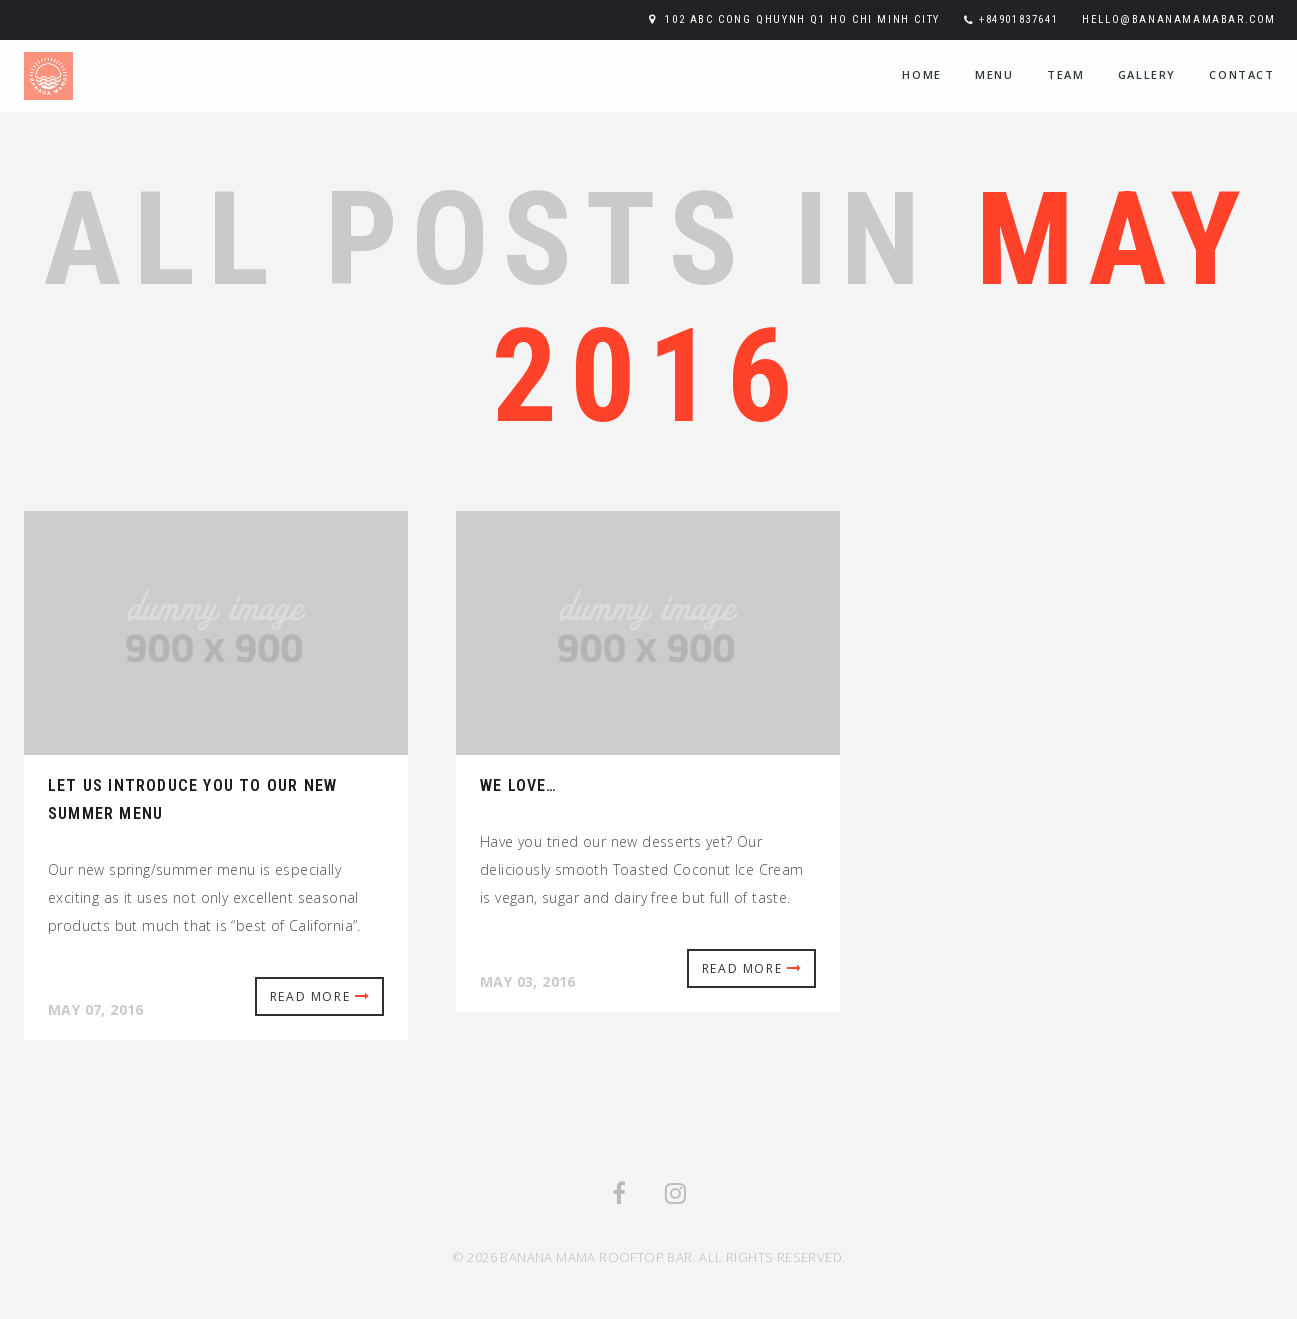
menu (994, 74)
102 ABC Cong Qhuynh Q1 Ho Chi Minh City (802, 19)
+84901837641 (1018, 19)
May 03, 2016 (528, 981)
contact (1241, 74)
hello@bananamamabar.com (1179, 19)
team (1065, 74)
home (921, 74)
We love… (519, 785)
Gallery (1147, 74)
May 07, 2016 (96, 1009)
